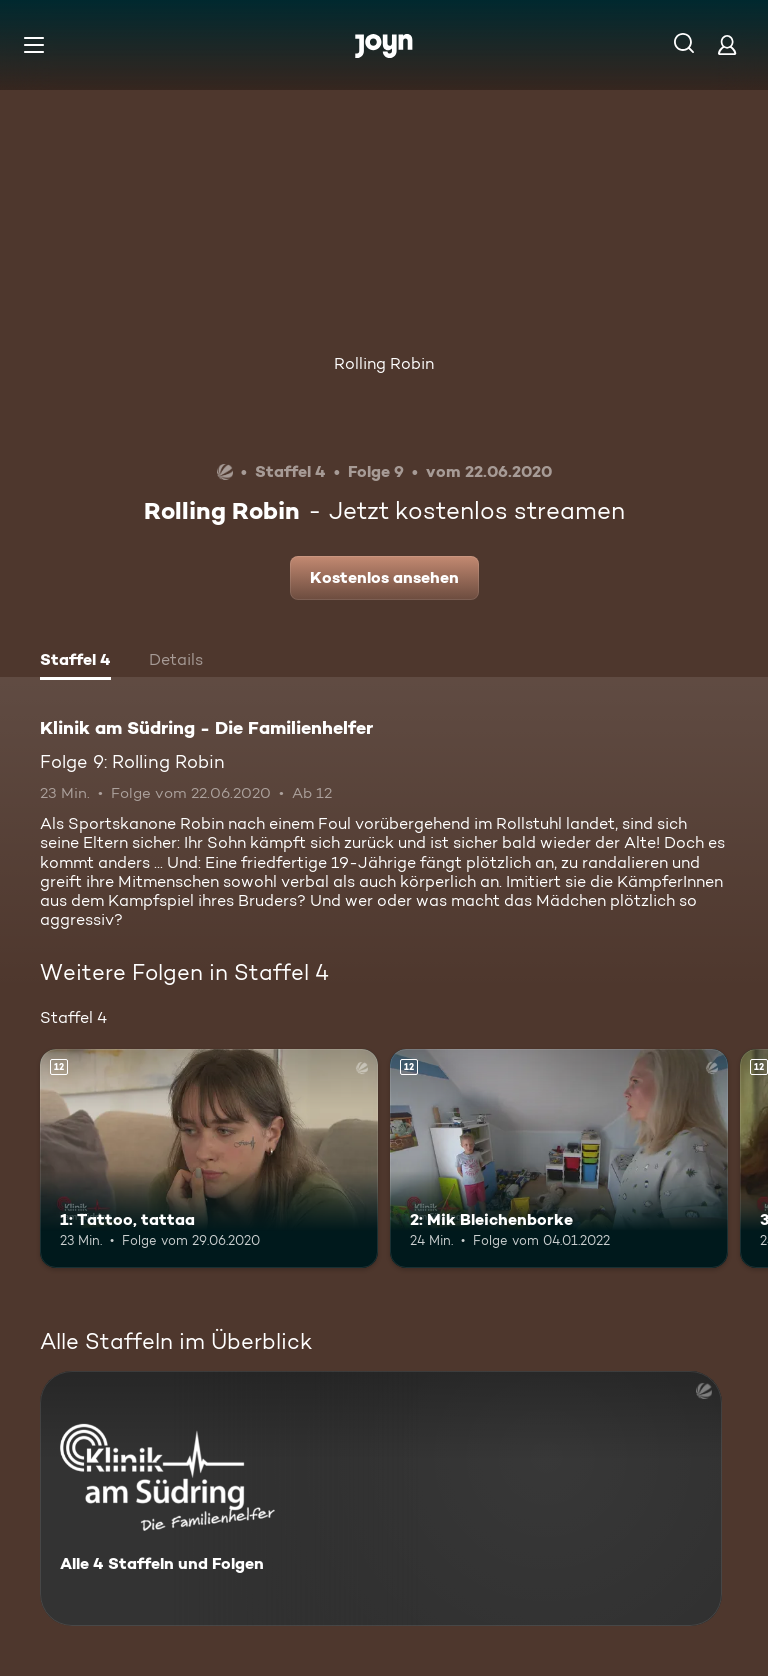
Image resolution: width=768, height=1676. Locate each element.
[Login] (727, 44)
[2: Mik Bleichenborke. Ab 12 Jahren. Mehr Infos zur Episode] (559, 1159)
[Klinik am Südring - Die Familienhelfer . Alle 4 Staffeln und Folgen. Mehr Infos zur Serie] (381, 1498)
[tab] (75, 662)
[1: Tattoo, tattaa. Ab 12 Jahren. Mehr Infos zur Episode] (209, 1159)
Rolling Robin (384, 363)
